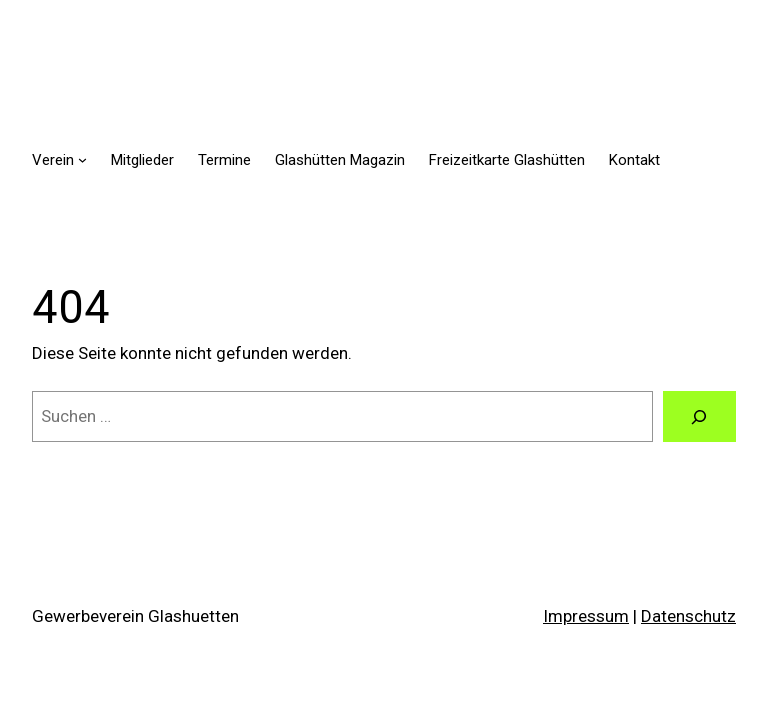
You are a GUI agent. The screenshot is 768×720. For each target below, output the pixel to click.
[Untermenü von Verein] (82, 159)
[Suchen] (699, 416)
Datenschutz (688, 616)
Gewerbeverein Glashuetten (135, 616)
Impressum (586, 616)
